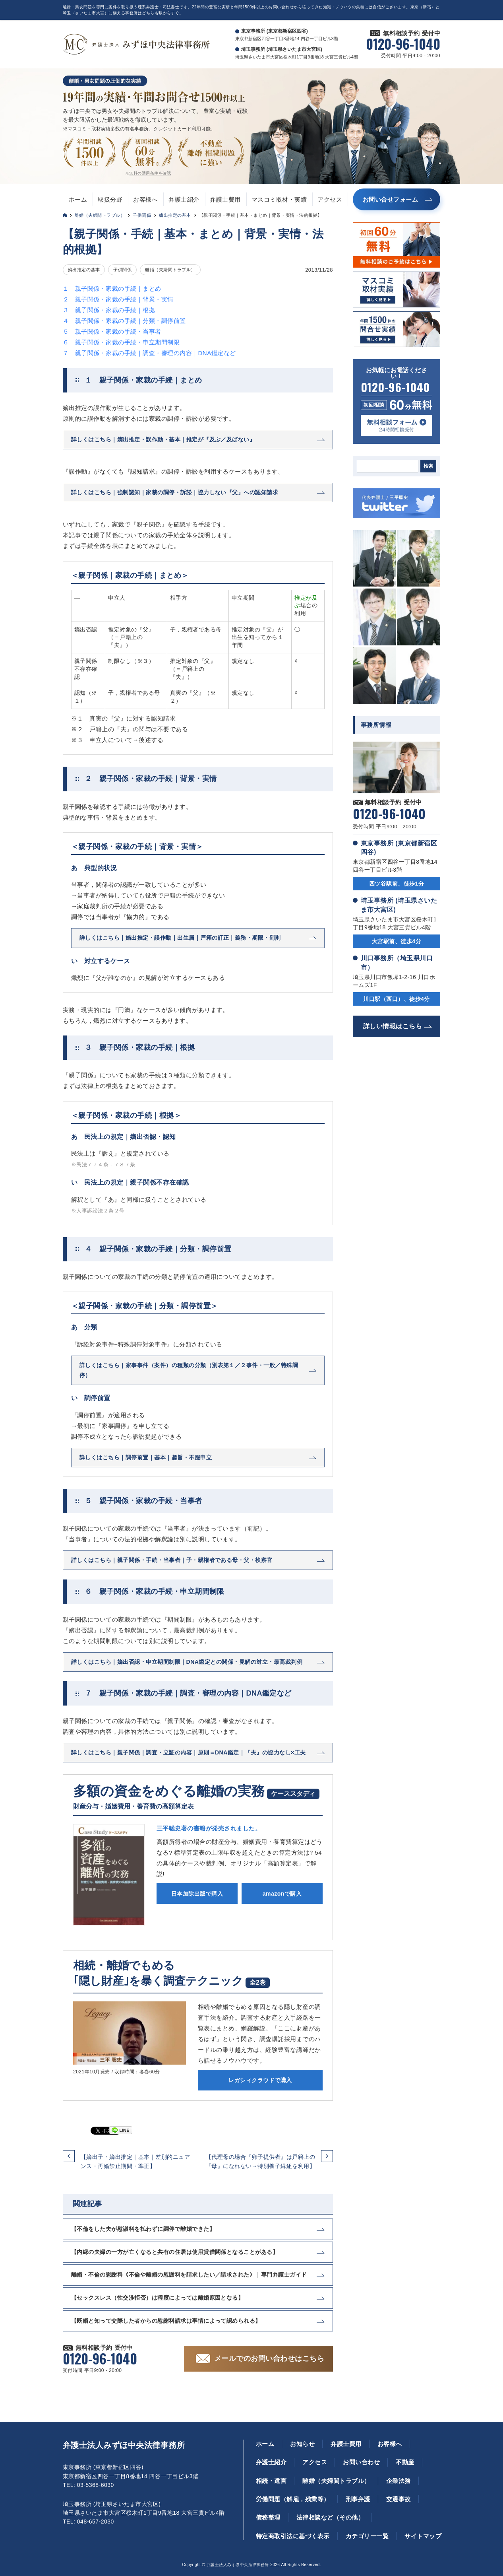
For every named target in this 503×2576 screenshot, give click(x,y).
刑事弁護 (358, 2499)
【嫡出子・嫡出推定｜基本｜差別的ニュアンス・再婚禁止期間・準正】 (135, 2161)
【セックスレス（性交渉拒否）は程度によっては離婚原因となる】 (157, 2297)
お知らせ (302, 2443)
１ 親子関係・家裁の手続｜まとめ (112, 288)
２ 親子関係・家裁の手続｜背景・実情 (118, 299)
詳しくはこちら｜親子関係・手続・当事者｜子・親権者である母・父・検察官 (172, 1560)
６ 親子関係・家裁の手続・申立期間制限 (121, 342)
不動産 (405, 2462)
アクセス (329, 199)
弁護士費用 (225, 199)
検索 (428, 466)
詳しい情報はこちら (392, 1026)
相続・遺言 (271, 2480)
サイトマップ (422, 2536)
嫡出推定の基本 (175, 215)
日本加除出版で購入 (197, 1893)
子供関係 (142, 215)
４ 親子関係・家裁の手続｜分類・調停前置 (124, 320)
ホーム (78, 199)
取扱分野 (110, 199)
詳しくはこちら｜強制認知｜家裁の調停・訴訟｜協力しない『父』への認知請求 (174, 492)
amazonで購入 (282, 1893)
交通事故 (398, 2499)
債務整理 (268, 2517)
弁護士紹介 (183, 199)
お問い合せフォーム (390, 199)
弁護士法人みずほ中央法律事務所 (124, 2445)
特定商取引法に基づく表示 (293, 2536)
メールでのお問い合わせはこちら (269, 2358)
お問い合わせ (361, 2462)
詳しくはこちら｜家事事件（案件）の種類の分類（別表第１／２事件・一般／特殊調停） (188, 1370)
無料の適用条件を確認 (150, 173)
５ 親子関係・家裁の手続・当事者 (112, 331)
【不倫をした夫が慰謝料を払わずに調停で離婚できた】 (143, 2229)
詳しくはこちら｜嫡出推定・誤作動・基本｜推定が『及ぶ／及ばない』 (163, 439)
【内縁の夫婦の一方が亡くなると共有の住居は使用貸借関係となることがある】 (174, 2252)
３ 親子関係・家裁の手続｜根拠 (109, 310)
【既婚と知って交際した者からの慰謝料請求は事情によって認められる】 (166, 2321)
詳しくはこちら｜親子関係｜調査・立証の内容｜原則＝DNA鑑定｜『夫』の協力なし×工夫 (188, 1752)
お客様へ (145, 199)
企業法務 (398, 2480)
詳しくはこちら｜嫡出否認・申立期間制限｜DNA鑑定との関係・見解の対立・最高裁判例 (186, 1662)
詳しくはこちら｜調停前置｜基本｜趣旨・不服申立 (145, 1457)
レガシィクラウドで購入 (260, 2080)
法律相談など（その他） (330, 2517)
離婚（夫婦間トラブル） (100, 215)
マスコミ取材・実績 (279, 199)
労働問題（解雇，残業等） (293, 2499)
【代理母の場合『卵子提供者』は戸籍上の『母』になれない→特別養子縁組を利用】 (260, 2161)
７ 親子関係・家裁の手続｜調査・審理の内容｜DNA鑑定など (149, 353)
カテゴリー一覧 (367, 2536)
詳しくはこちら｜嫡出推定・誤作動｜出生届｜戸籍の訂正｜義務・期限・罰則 (180, 937)
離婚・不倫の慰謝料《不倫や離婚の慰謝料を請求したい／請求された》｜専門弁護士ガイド (189, 2274)
